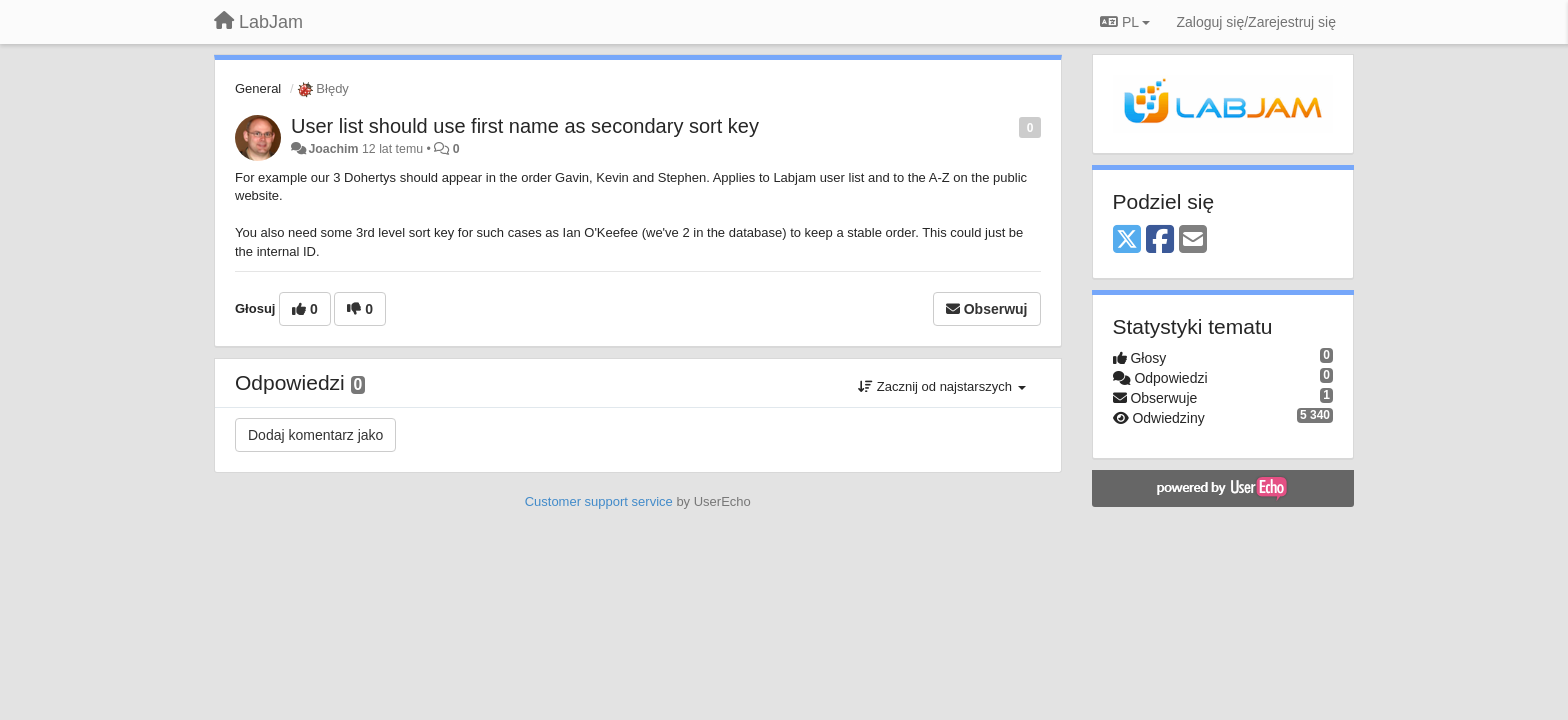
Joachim (333, 149)
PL (1125, 22)
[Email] (1193, 240)
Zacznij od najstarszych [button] (941, 386)
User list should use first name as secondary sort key (525, 126)
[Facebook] (1160, 240)
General (258, 88)
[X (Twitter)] (1127, 240)
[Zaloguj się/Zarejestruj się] (1256, 22)
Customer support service (599, 501)
